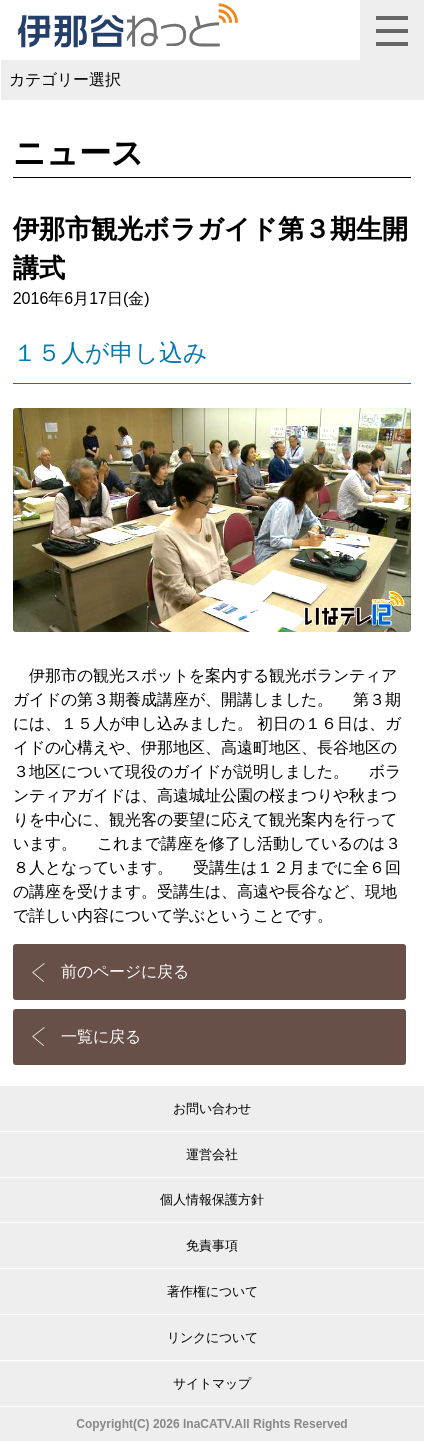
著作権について (212, 1291)
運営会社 (212, 1154)
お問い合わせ (212, 1108)
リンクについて (212, 1337)
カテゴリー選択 (65, 79)
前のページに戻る (125, 971)
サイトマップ (212, 1383)
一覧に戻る (101, 1036)
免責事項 (212, 1245)
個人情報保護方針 (212, 1199)
